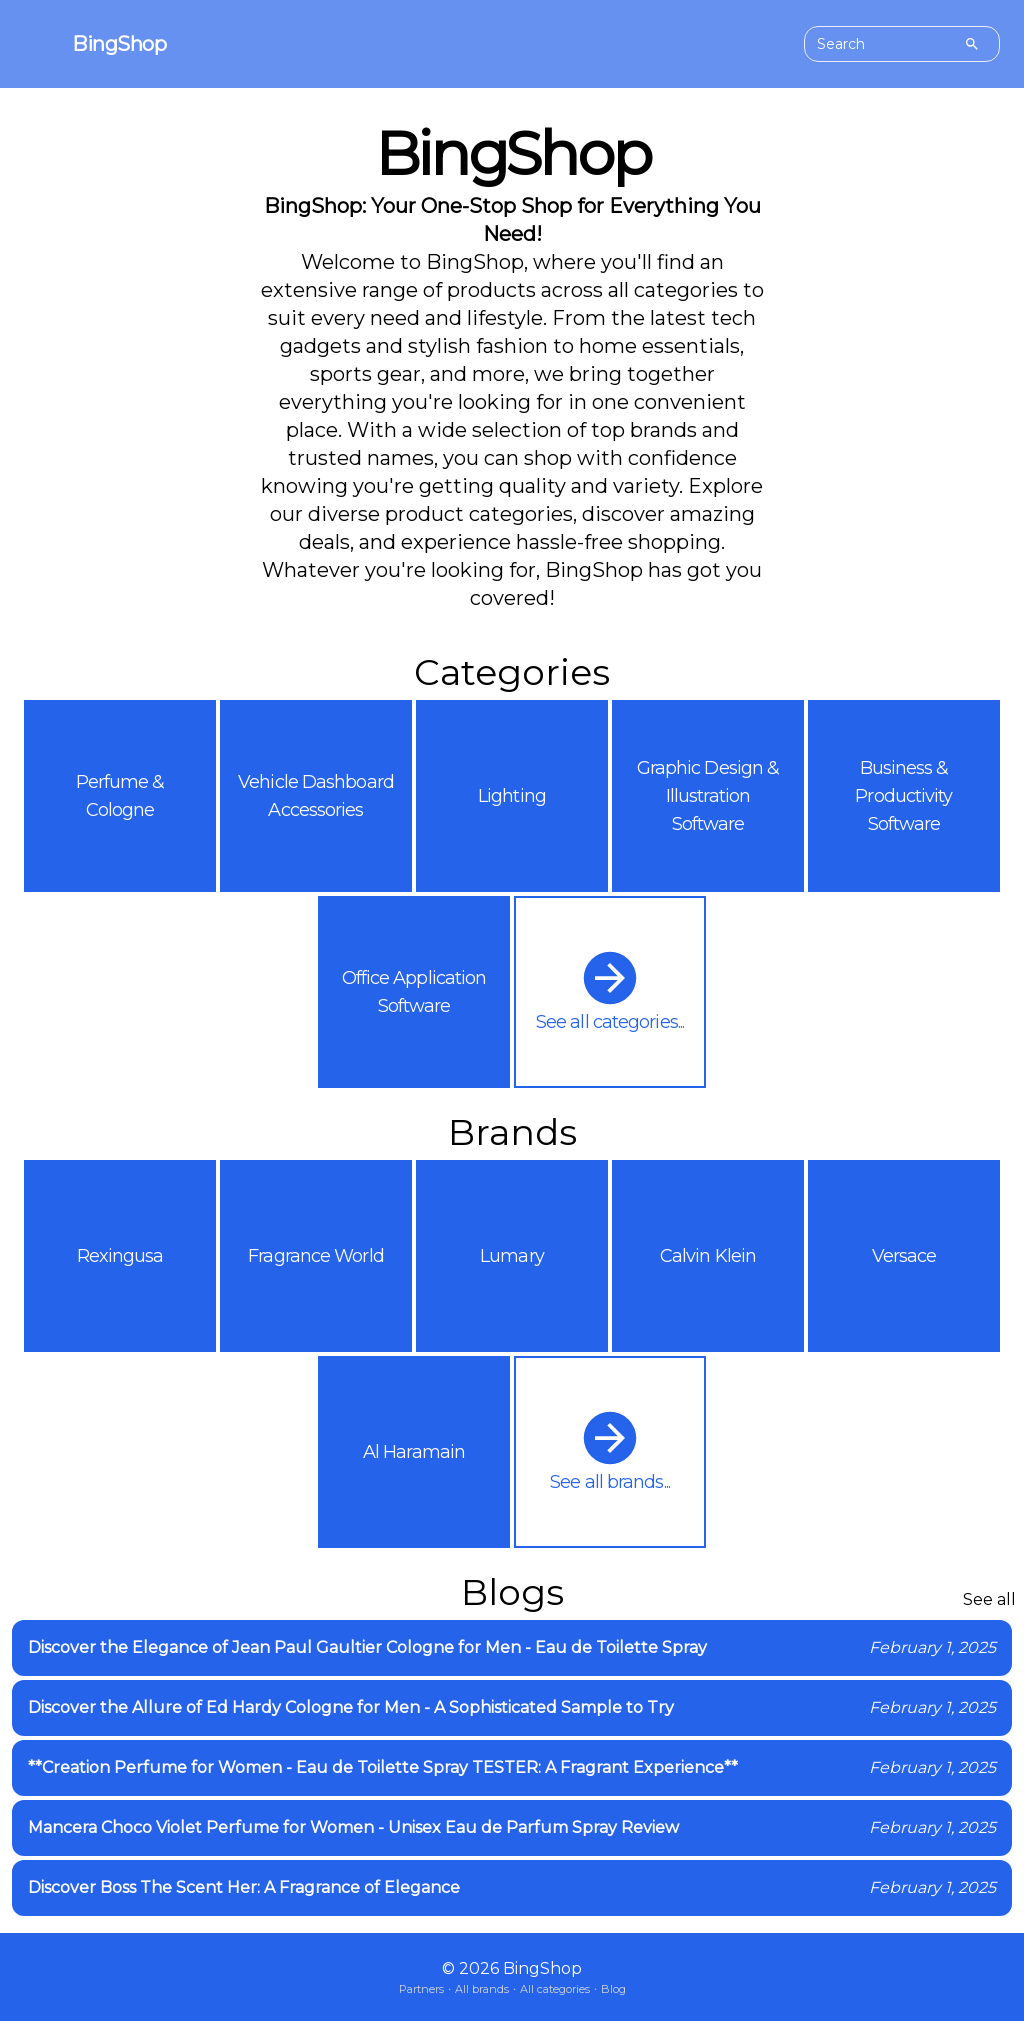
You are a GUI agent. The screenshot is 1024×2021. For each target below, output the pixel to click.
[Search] (972, 44)
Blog (613, 1989)
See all (989, 1599)
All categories (555, 1989)
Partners (421, 1989)
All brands (482, 1989)
